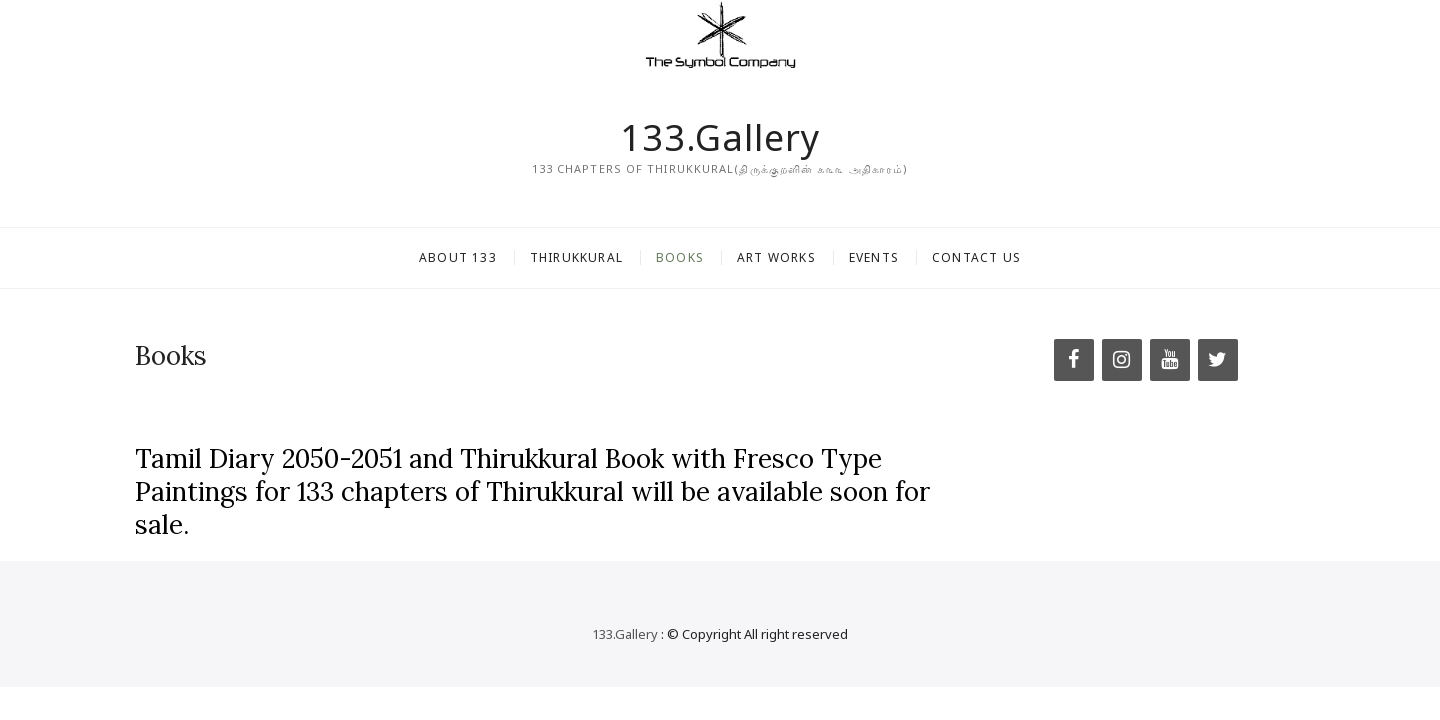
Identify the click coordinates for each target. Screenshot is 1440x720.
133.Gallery (720, 138)
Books (680, 257)
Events (874, 257)
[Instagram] (1122, 360)
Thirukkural (576, 257)
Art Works (776, 257)
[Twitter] (1218, 360)
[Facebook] (1074, 360)
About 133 (458, 257)
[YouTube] (1170, 360)
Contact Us (976, 257)
